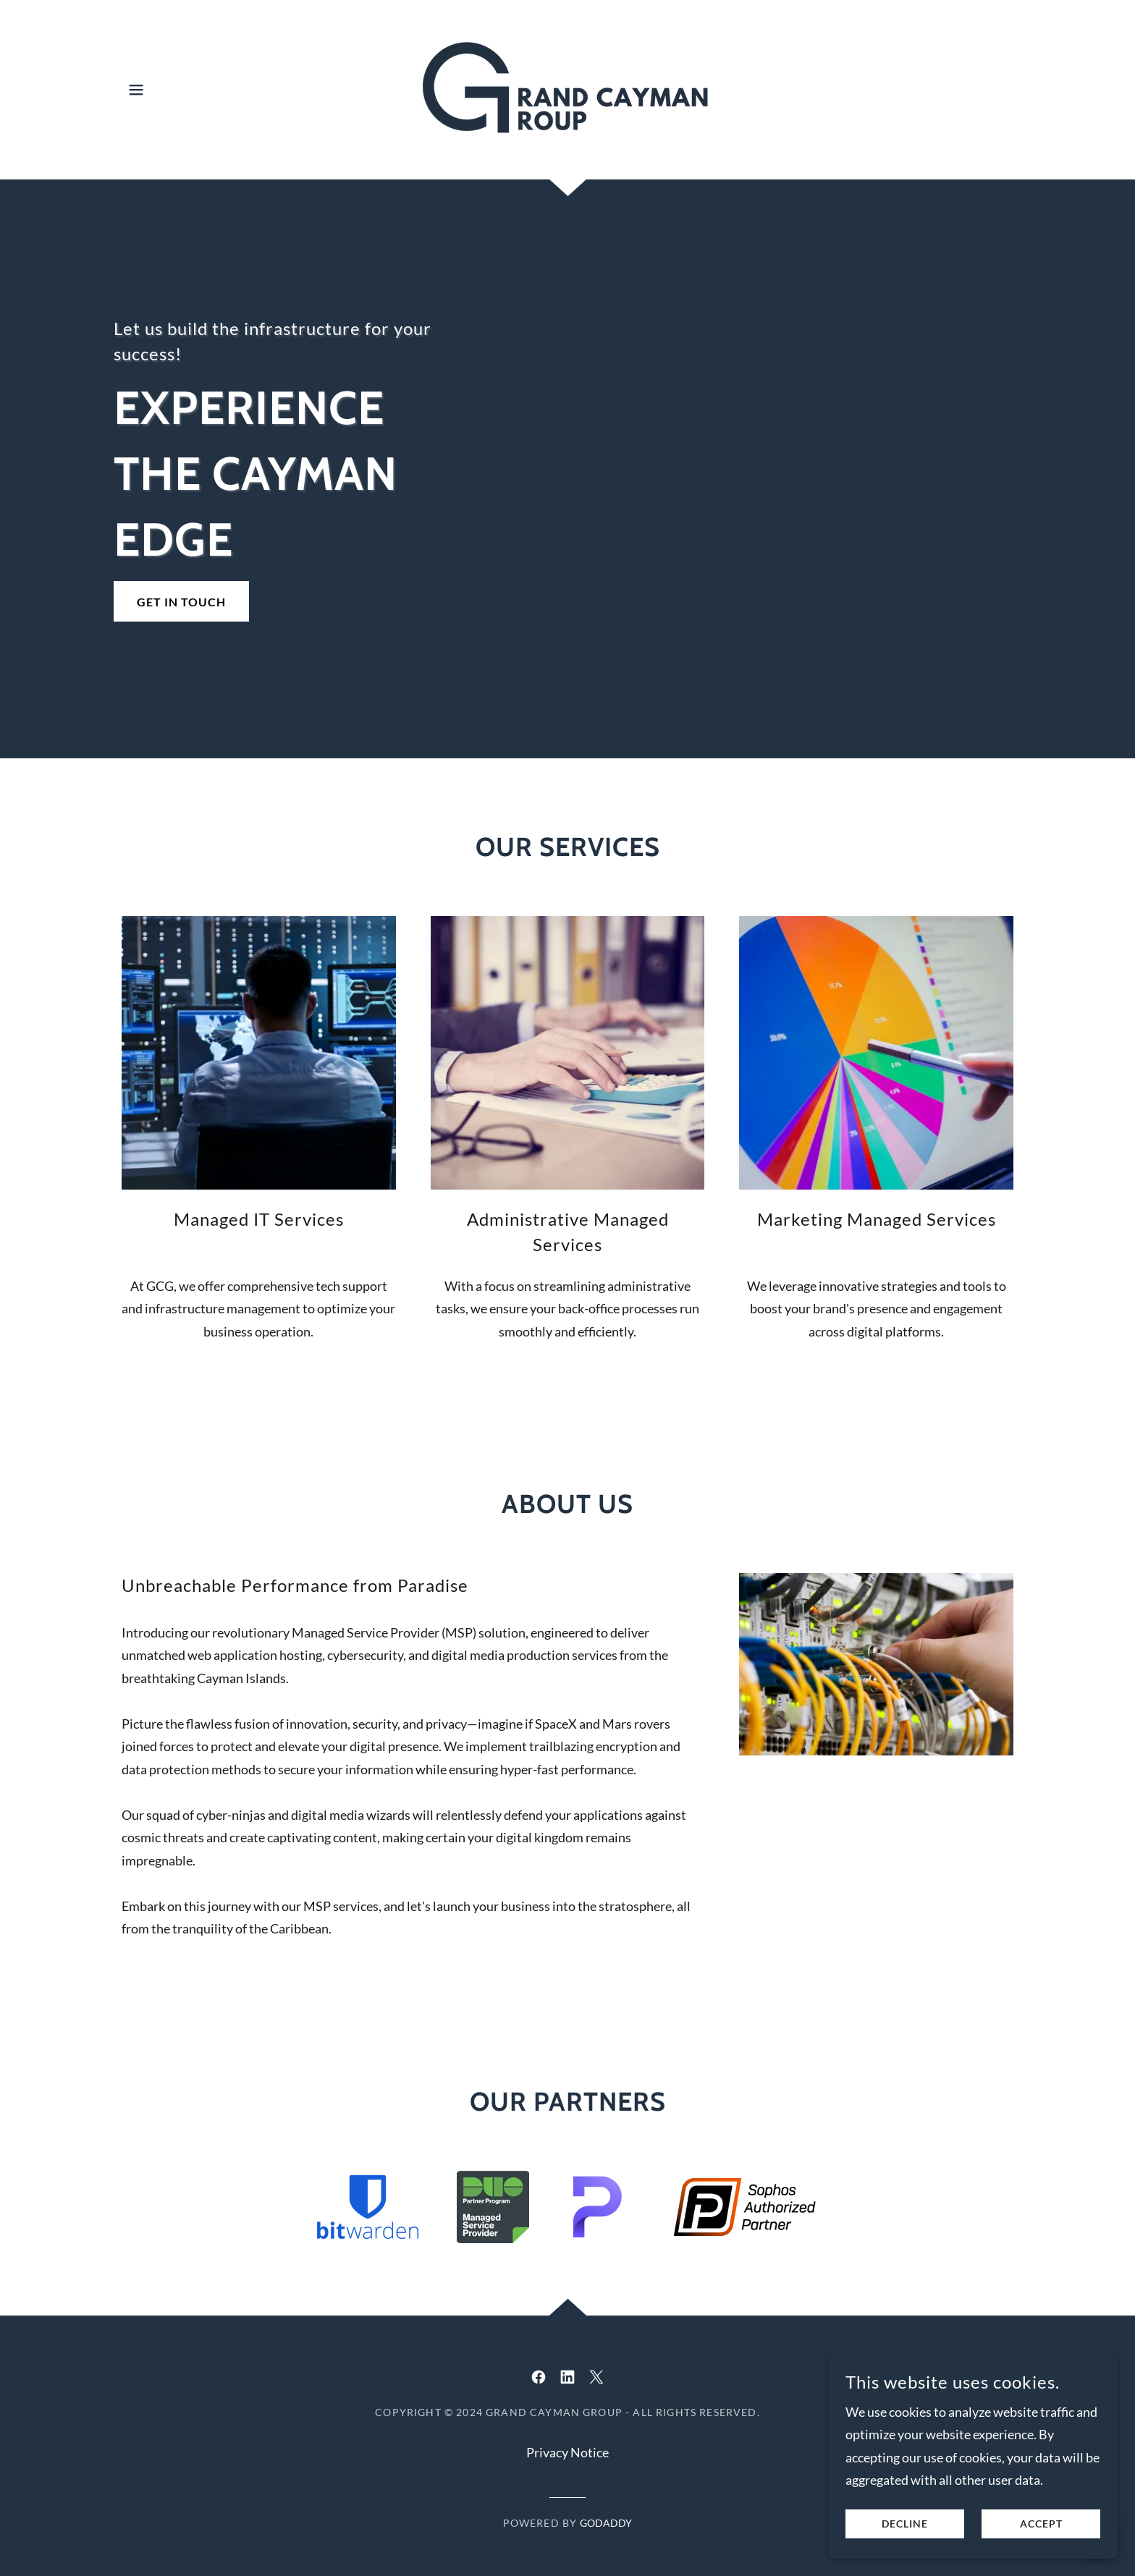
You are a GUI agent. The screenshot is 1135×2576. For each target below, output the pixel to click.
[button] (136, 89)
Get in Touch (181, 602)
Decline (905, 2524)
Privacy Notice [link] (567, 2452)
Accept (1041, 2524)
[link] (567, 88)
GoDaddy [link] (606, 2523)
